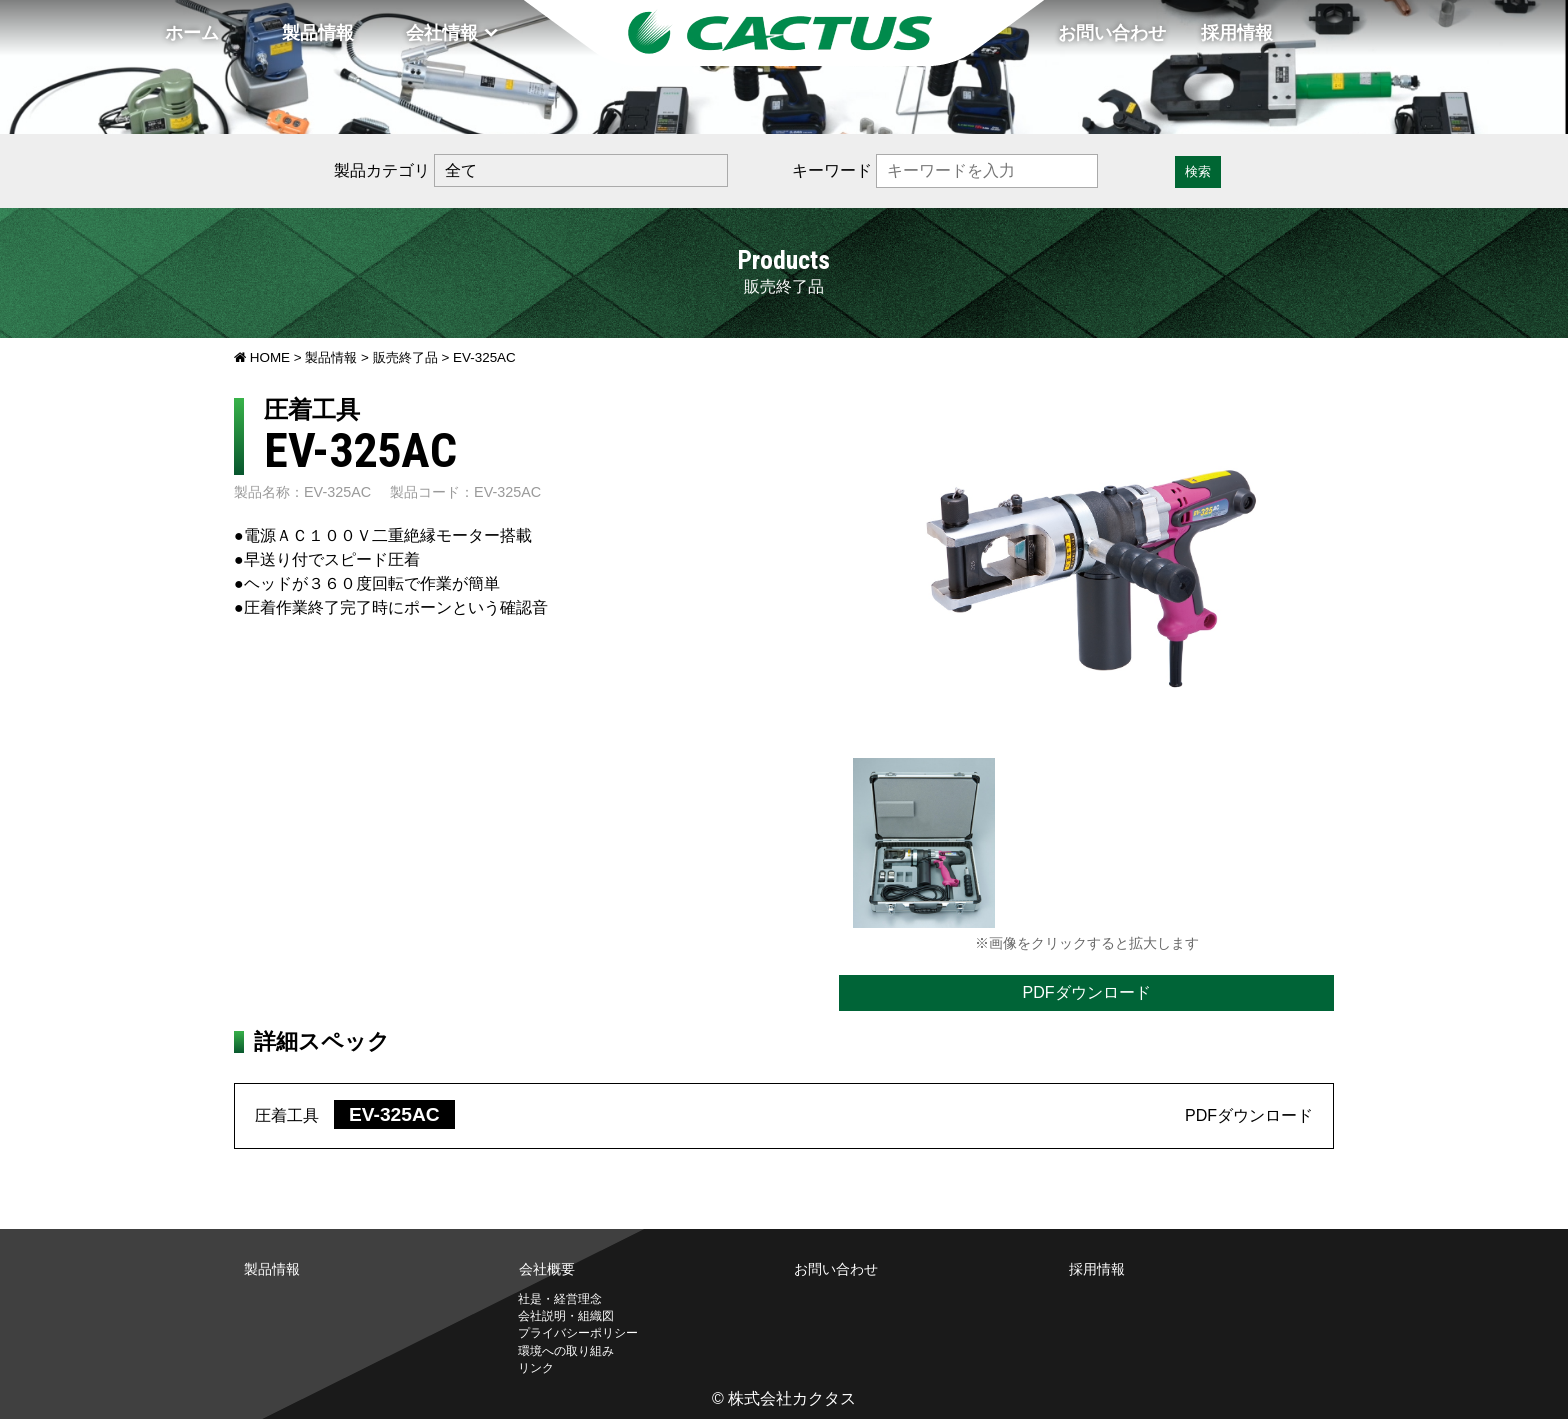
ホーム (192, 33)
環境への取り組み (566, 1351)
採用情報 (1237, 33)
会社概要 (547, 1269)
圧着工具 (355, 1115)
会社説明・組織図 (566, 1316)
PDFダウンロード (1087, 992)
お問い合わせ (1112, 33)
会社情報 (442, 33)
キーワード (832, 170)
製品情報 (318, 33)
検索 (1198, 171)
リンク (536, 1368)
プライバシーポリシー (578, 1333)
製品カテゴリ (382, 170)
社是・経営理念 (560, 1299)
